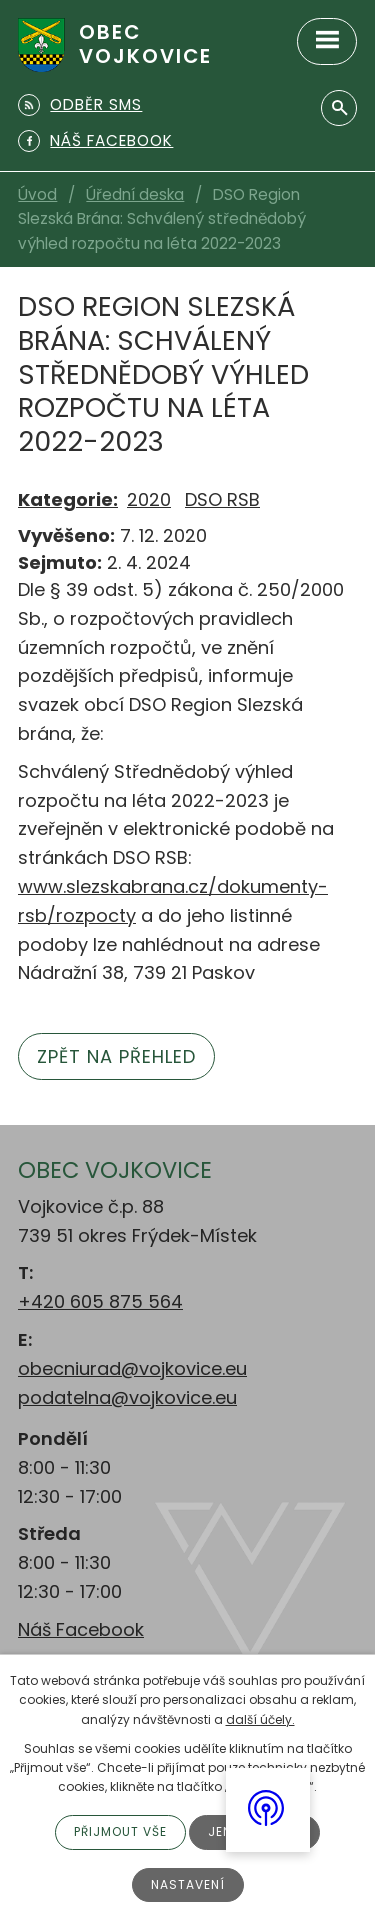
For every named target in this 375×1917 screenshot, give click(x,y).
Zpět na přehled (116, 1056)
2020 (149, 499)
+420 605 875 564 (100, 1301)
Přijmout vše (120, 1831)
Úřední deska (135, 194)
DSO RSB (222, 499)
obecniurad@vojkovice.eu (132, 1368)
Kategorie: (68, 499)
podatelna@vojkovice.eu (127, 1397)
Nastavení (188, 1884)
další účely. (260, 1719)
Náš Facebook (81, 1629)
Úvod (37, 194)
